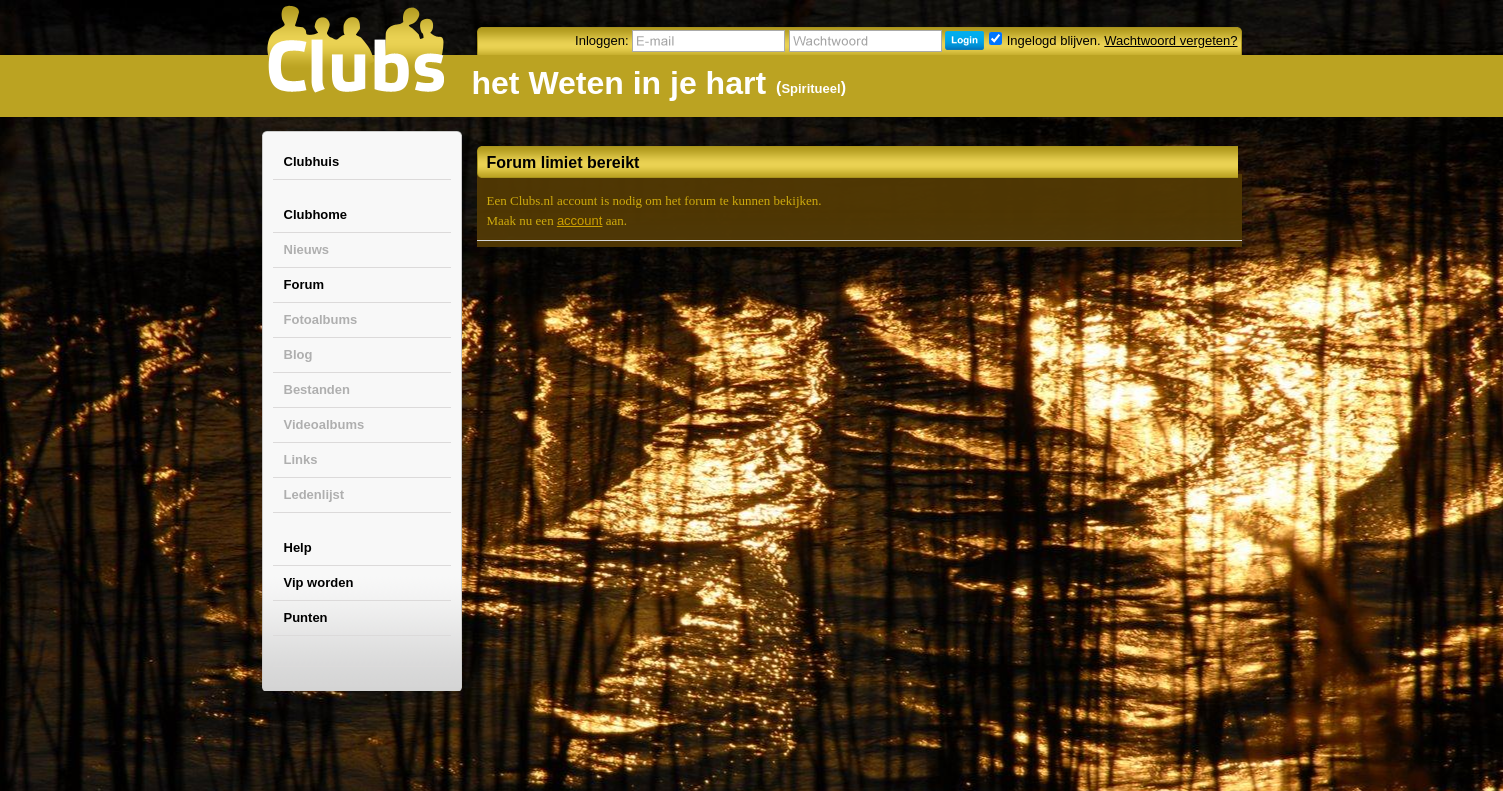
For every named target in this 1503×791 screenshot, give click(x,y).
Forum (304, 284)
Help (298, 547)
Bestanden (317, 389)
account (580, 220)
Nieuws (307, 249)
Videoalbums (324, 424)
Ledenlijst (314, 494)
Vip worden (319, 582)
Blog (298, 354)
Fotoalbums (321, 319)
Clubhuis (312, 161)
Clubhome (316, 214)
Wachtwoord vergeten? (1170, 40)
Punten (306, 617)
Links (301, 459)
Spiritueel (810, 88)
